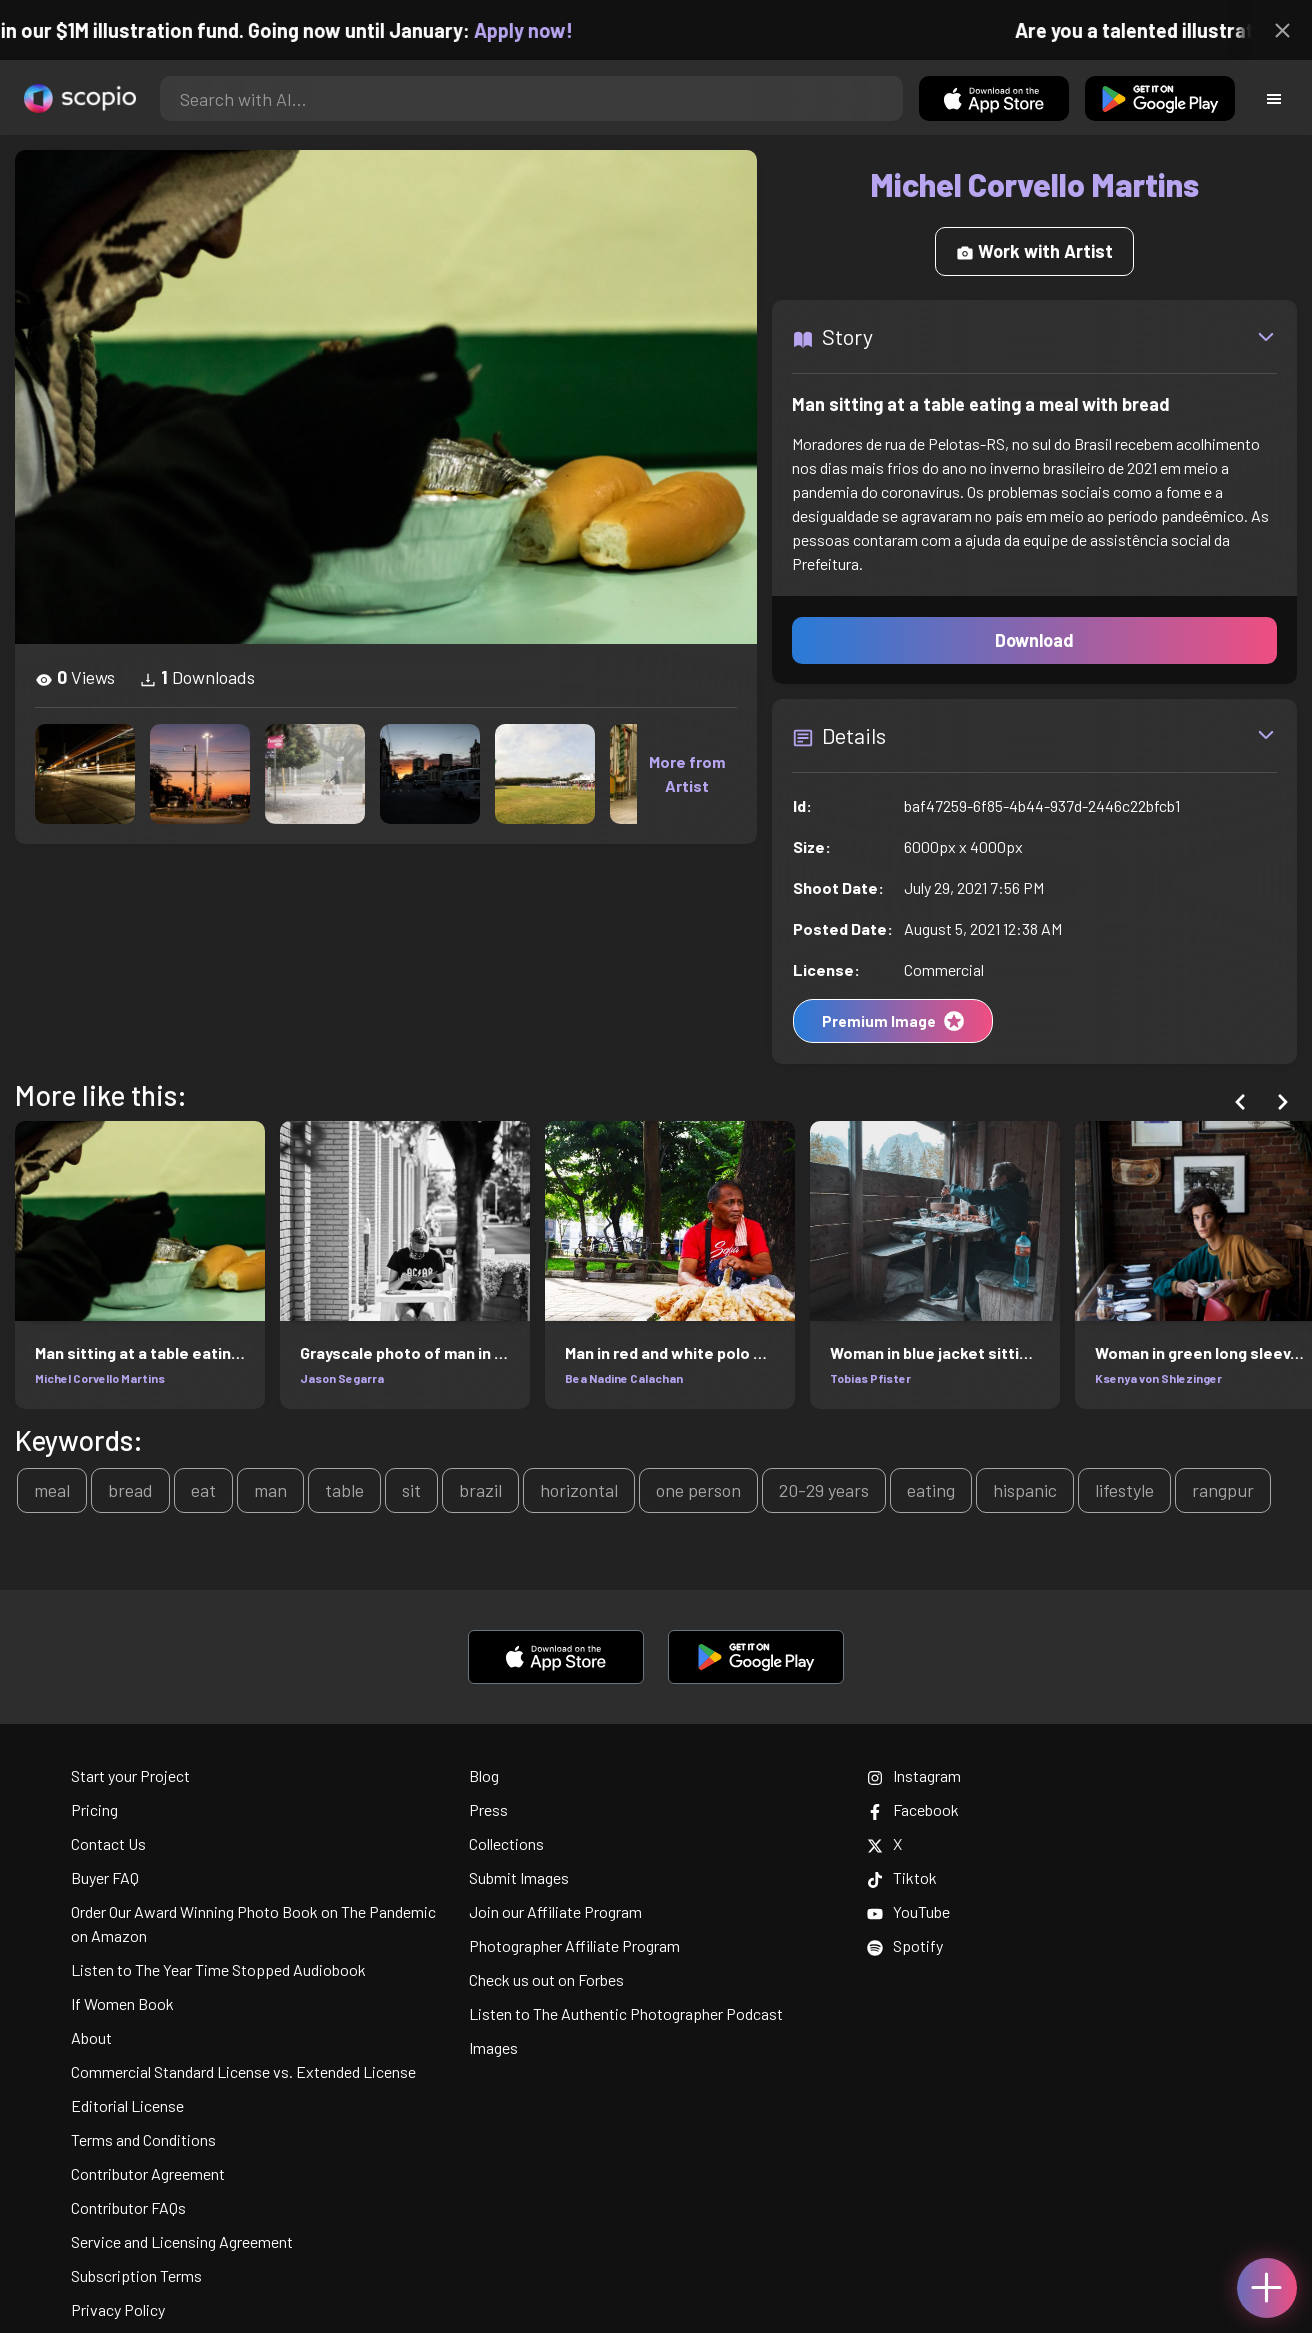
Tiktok (902, 1877)
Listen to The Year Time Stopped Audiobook (218, 1969)
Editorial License (127, 2105)
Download (1034, 640)
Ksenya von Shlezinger (1158, 1378)
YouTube (908, 1911)
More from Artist (687, 773)
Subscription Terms (136, 2275)
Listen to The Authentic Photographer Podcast (626, 2013)
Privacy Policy (118, 2309)
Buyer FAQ (105, 1877)
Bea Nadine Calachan (624, 1378)
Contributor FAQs (128, 2207)
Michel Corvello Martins (100, 1378)
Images (493, 2047)
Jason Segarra (342, 1378)
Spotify (905, 1945)
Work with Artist (1034, 251)
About (91, 2037)
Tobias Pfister (870, 1378)
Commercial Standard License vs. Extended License (243, 2071)
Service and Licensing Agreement (182, 2241)
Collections (506, 1843)
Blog (484, 1775)
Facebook (913, 1809)
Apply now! (535, 30)
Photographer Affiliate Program (574, 1945)
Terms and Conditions (143, 2139)
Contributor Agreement (148, 2173)
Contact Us (108, 1843)
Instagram (914, 1775)
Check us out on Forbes (546, 1979)
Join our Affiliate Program (555, 1911)
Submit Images (519, 1877)
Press (488, 1809)
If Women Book (122, 2003)
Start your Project (130, 1775)
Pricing (94, 1809)
